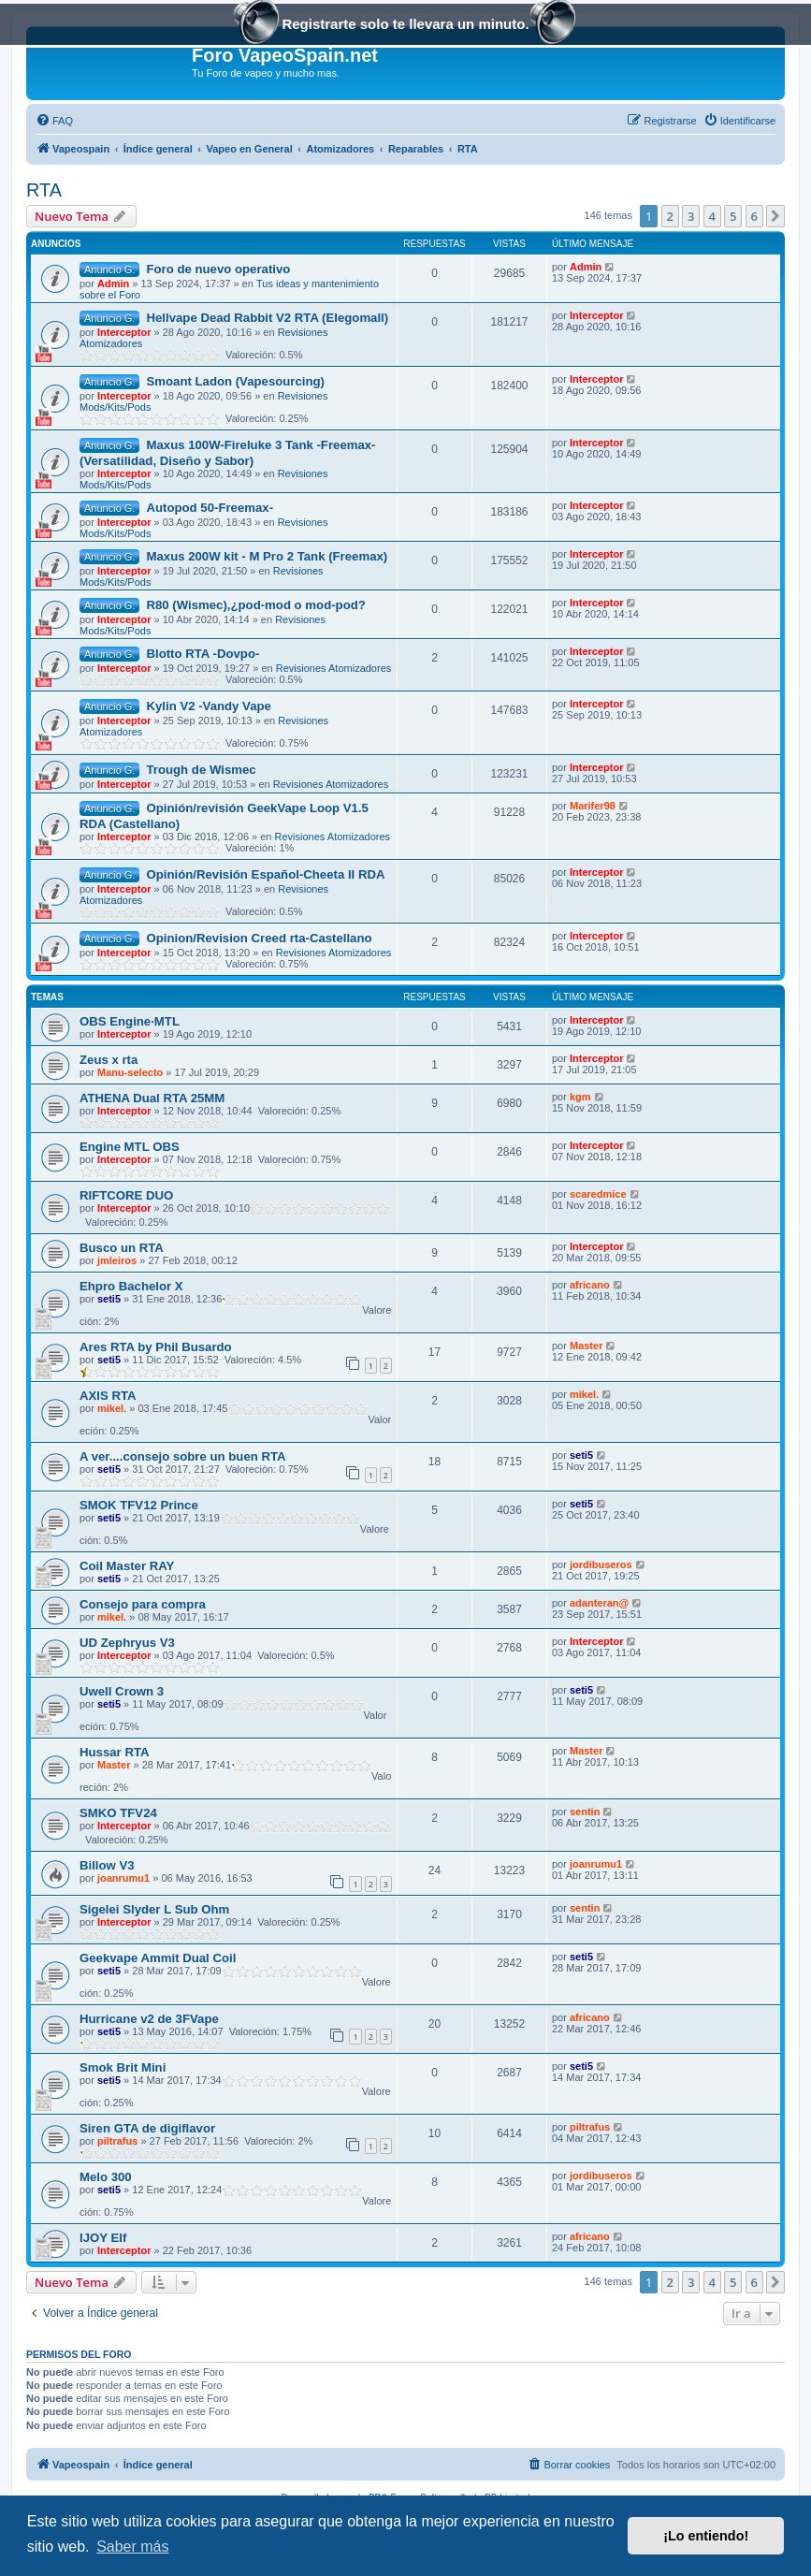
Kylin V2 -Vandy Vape (208, 706)
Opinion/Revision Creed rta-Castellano (258, 938)
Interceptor (124, 332)
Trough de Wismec (200, 770)
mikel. (111, 1408)
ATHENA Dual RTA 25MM (152, 1098)
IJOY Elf (103, 2238)
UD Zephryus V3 (127, 1643)
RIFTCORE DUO (126, 1195)
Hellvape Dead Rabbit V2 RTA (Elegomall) (267, 318)
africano (590, 1284)
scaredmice (598, 1194)
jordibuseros (601, 1564)
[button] (775, 216)
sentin (585, 1811)
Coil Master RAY (127, 1566)
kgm (580, 1096)
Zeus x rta (109, 1060)
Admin (113, 283)
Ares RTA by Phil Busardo (156, 1347)
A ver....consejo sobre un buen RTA (183, 1456)
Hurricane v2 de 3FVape (149, 2019)
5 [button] (733, 216)
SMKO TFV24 (118, 1813)
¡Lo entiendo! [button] (705, 2535)
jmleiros (117, 1260)
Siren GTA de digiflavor (147, 2128)
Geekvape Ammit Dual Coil (158, 1958)
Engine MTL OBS (130, 1147)
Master (586, 1345)
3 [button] (691, 216)
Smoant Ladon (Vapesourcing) (235, 381)
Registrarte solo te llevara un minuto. (405, 26)
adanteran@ (599, 1602)
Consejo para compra (143, 1604)
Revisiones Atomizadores (334, 668)
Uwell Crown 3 (122, 1691)
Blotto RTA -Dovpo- (202, 654)
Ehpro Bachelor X (131, 1286)
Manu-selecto (130, 1072)
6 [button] (754, 216)
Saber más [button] (132, 2546)
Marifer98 (592, 805)
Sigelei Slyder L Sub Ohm (154, 1909)
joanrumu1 (123, 1878)
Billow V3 (107, 1865)
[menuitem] (54, 120)
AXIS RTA (108, 1396)
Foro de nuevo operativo (218, 269)
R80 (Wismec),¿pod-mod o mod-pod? (255, 605)
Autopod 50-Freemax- (209, 508)
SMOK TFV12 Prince (139, 1505)
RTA (44, 190)
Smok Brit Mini (123, 2067)
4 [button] (712, 216)
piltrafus (117, 2141)
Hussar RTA (115, 1752)
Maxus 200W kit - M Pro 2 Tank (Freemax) (266, 556)
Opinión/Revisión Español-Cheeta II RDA (265, 874)
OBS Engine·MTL (130, 1021)
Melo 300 (106, 2177)
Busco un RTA (122, 1248)
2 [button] (670, 216)
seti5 (109, 1298)
